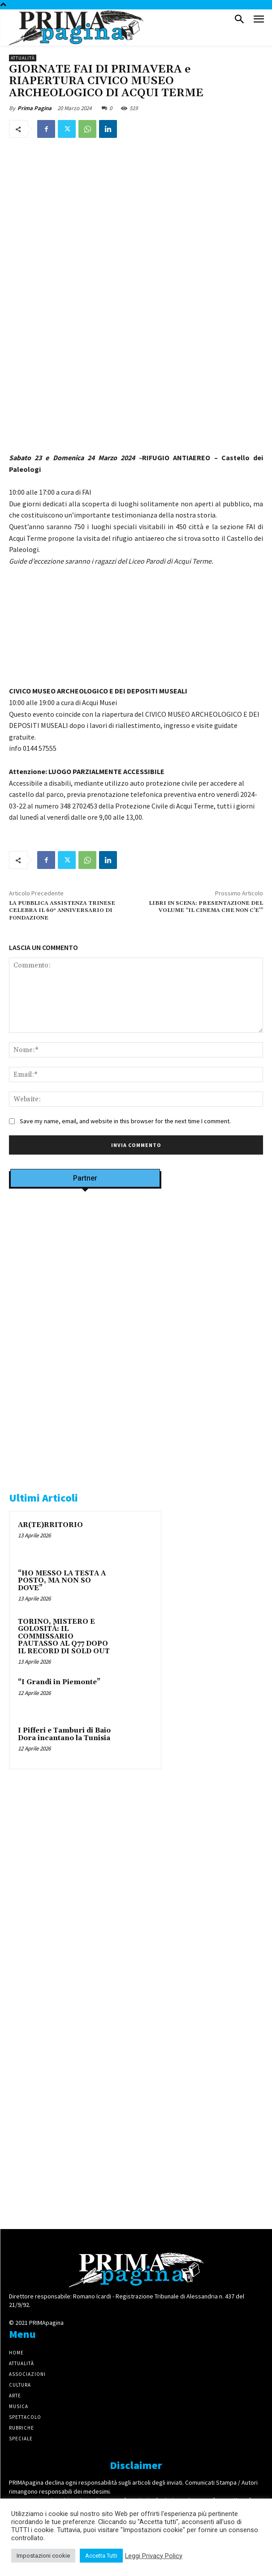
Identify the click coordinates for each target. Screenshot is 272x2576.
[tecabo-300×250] (76, 1465)
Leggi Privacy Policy (153, 2556)
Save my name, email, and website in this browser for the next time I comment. (125, 1121)
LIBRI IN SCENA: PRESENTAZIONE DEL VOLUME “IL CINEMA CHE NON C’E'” (206, 907)
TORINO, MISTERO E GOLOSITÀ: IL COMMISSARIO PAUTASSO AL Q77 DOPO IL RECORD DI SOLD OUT (64, 1636)
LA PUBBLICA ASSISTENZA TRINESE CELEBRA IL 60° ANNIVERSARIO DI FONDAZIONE (62, 910)
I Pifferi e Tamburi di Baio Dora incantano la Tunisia (64, 1734)
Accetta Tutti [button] (101, 2555)
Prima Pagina (34, 108)
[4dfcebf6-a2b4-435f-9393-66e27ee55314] (85, 2203)
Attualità (22, 58)
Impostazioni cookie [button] (43, 2555)
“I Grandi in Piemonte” (59, 1682)
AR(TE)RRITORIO (50, 1525)
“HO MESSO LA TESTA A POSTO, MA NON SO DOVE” (62, 1580)
